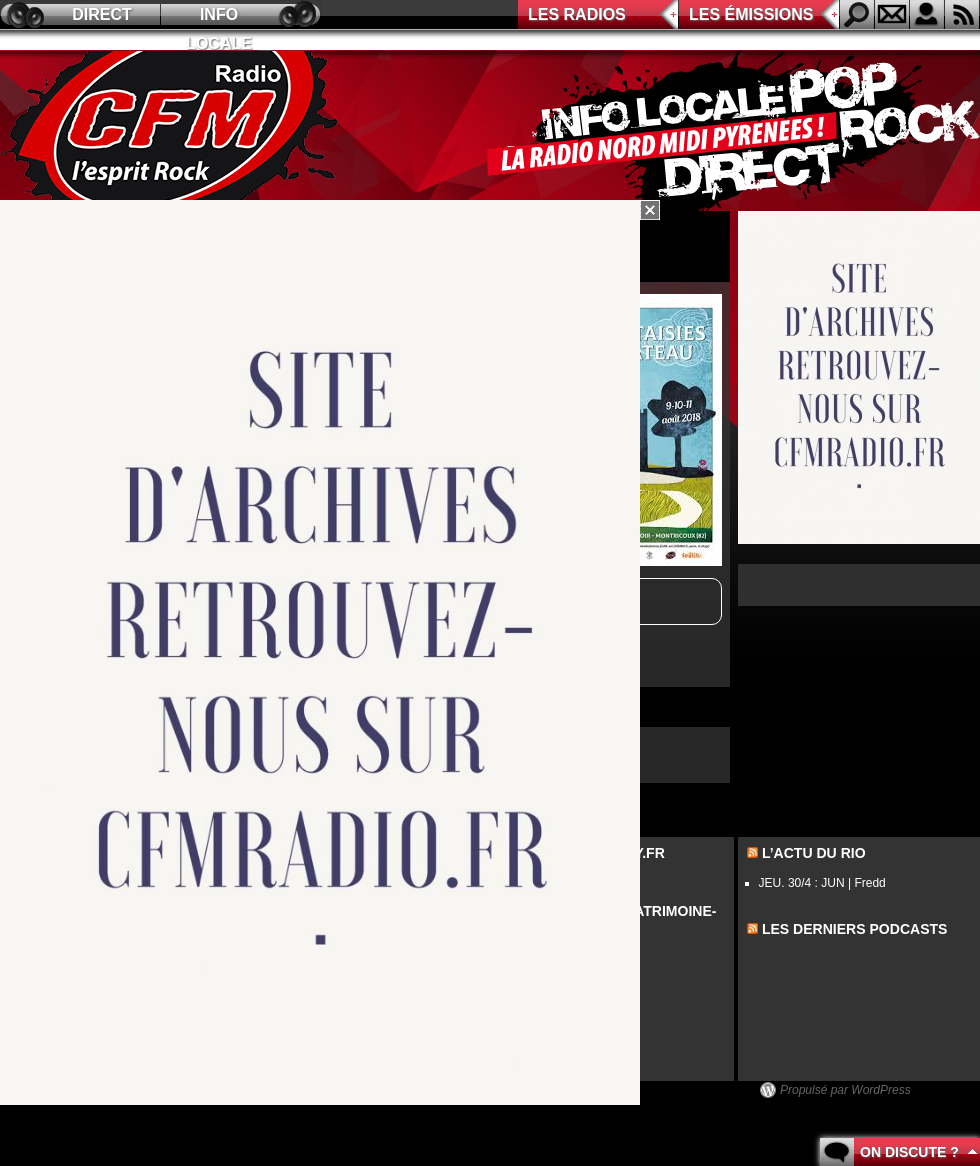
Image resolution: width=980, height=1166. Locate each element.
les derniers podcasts (855, 929)
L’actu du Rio (814, 853)
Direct (102, 14)
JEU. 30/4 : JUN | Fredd (822, 883)
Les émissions (751, 14)
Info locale (219, 17)
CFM (173, 131)
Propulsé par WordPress (845, 1090)
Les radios (577, 14)
